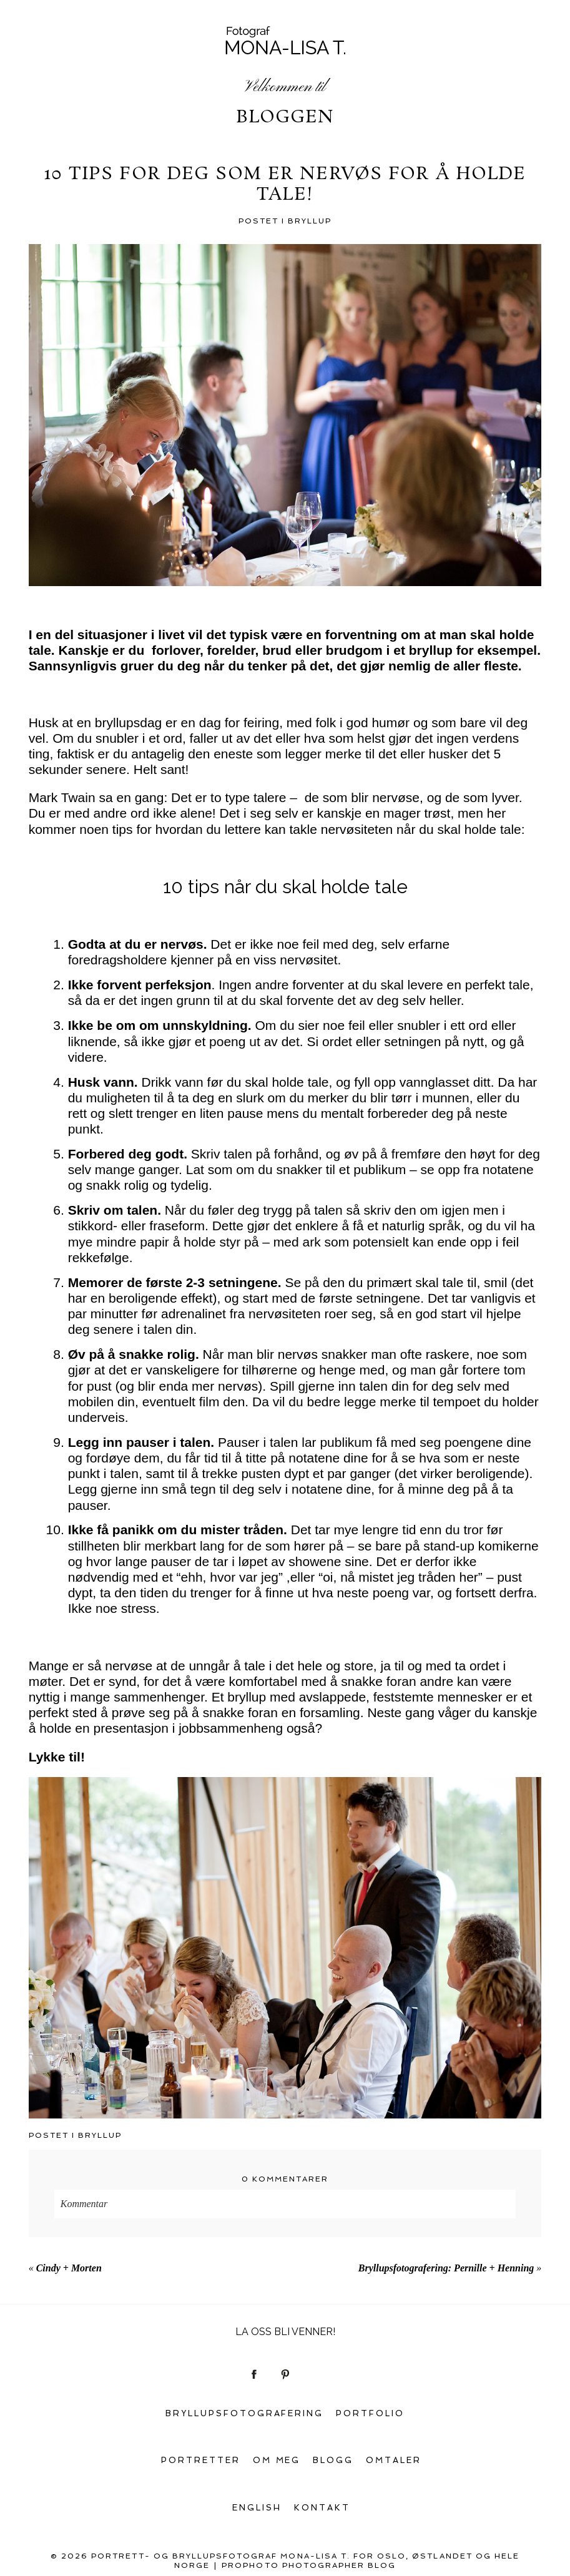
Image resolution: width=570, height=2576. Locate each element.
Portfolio (370, 2413)
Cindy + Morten (69, 2268)
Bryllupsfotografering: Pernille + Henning (446, 2268)
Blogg (333, 2460)
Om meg (277, 2460)
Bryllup (310, 221)
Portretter (200, 2460)
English (257, 2507)
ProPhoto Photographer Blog (309, 2565)
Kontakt (322, 2507)
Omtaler (393, 2460)
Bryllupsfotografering (244, 2413)
